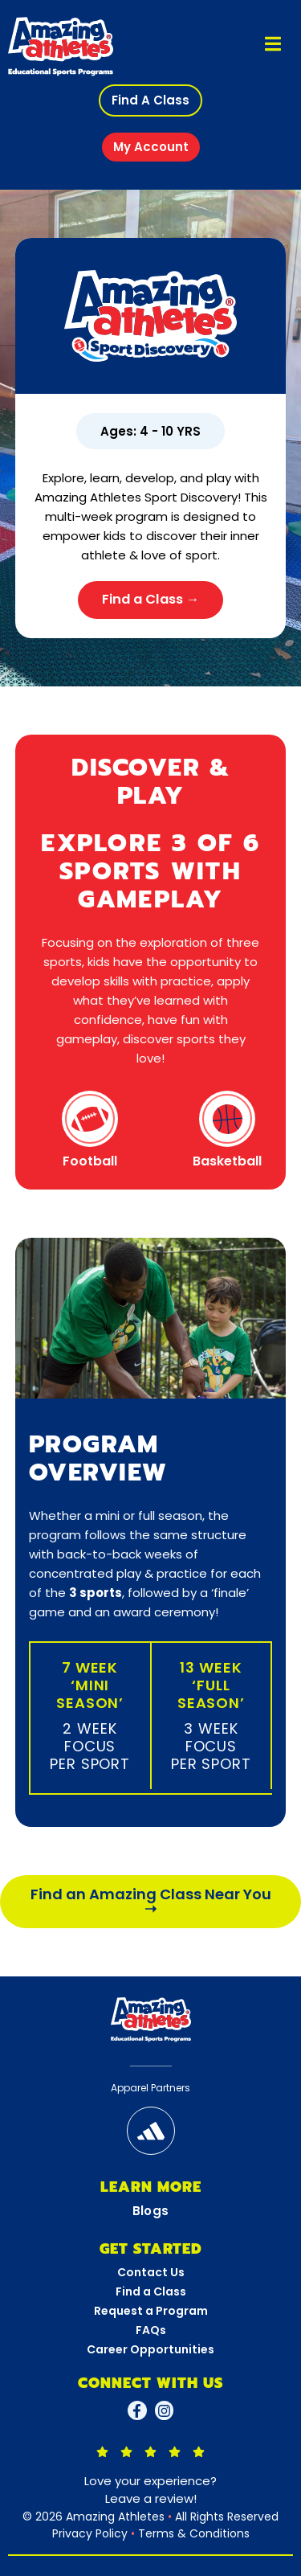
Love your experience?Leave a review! (150, 2490)
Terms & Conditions (194, 2533)
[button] (150, 100)
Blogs (150, 2210)
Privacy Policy (90, 2533)
